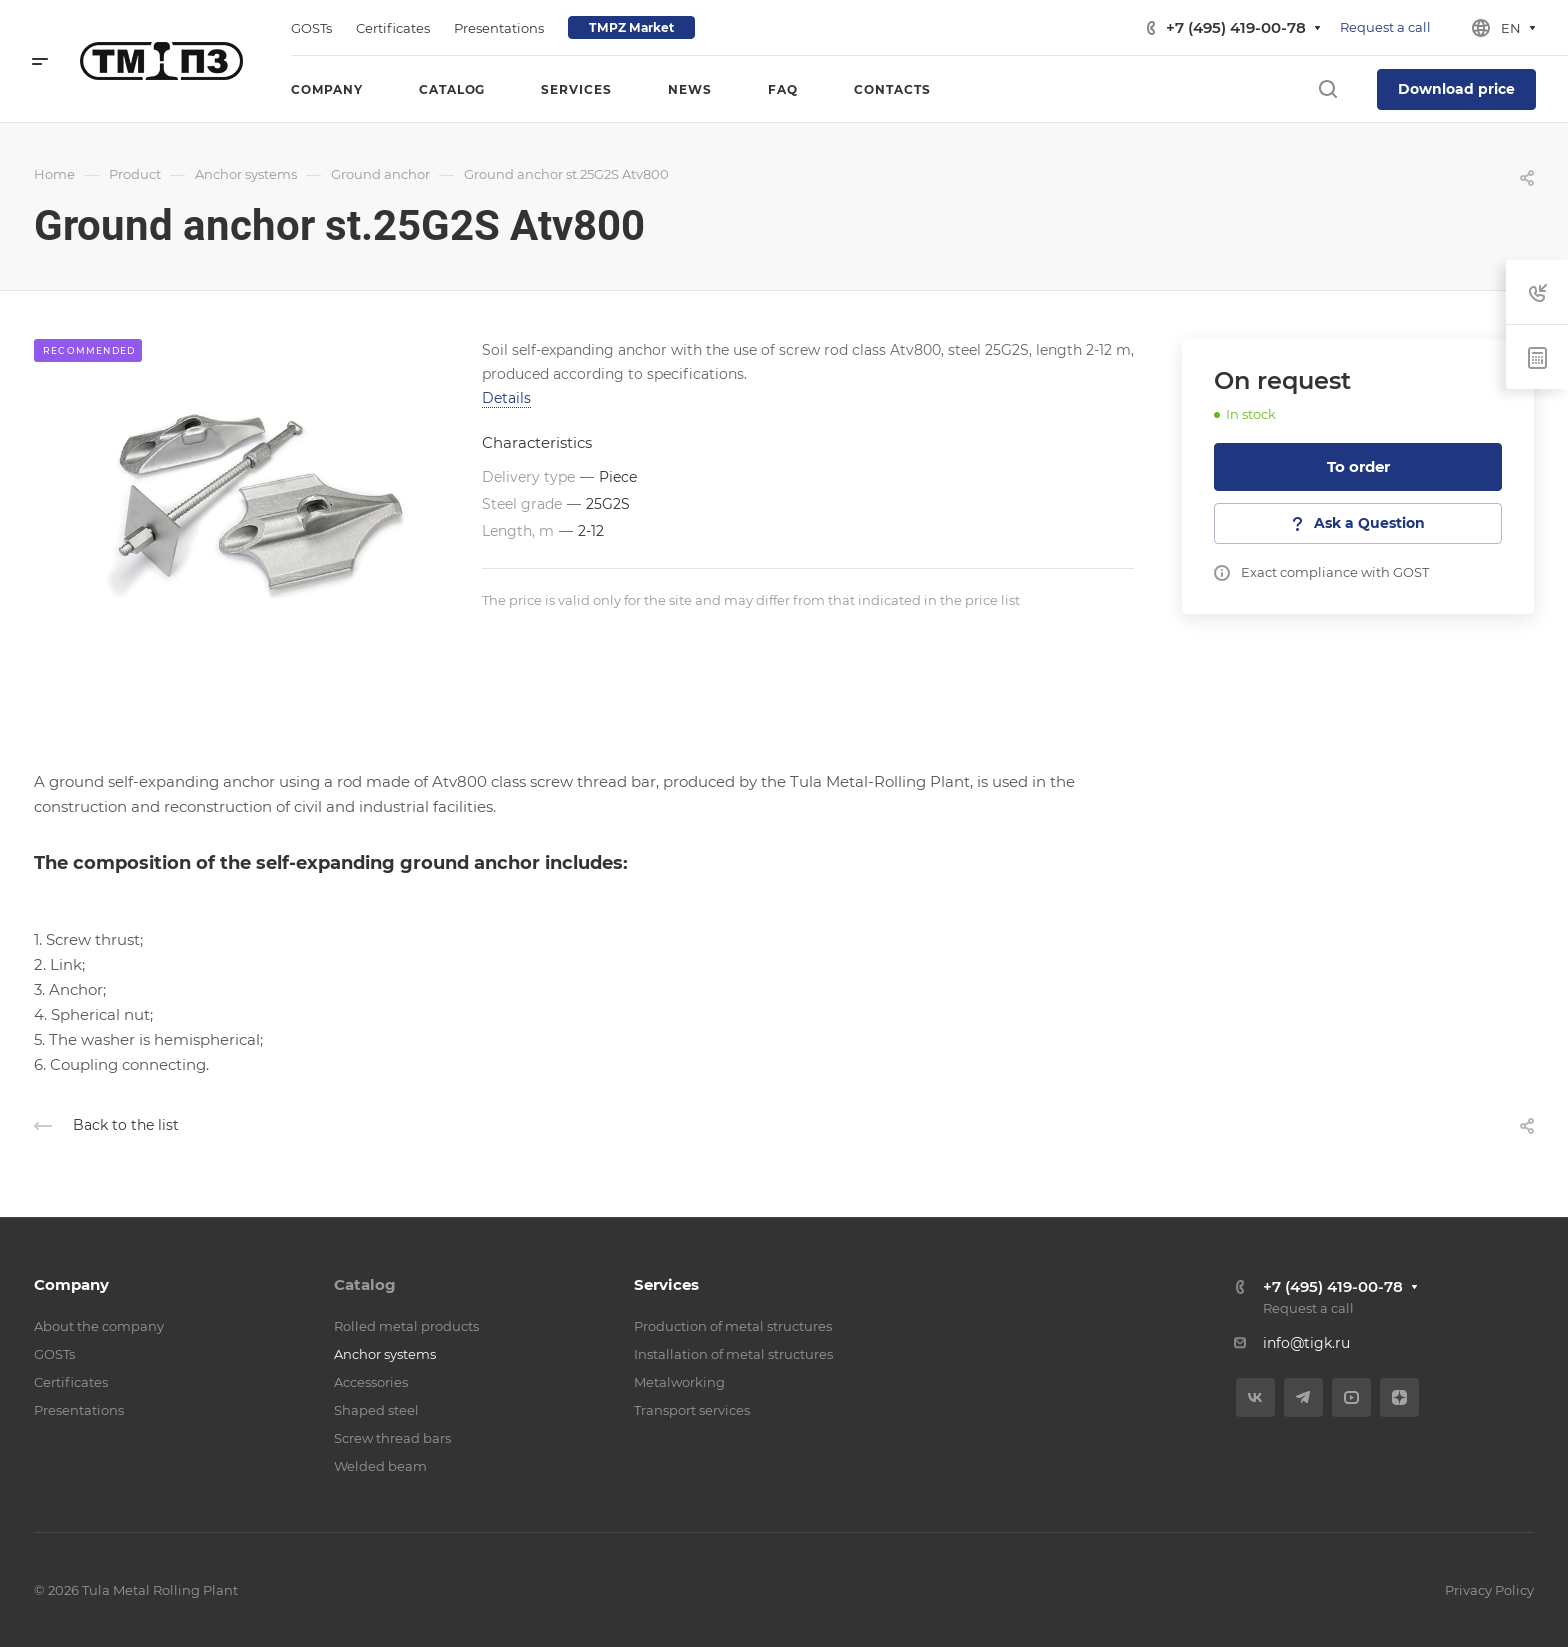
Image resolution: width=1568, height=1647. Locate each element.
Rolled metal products (406, 1326)
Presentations (79, 1410)
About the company (99, 1326)
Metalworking (679, 1382)
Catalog (365, 1284)
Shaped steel (376, 1410)
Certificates (71, 1382)
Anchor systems (385, 1354)
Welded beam (380, 1466)
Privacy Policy (1489, 1590)
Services (666, 1284)
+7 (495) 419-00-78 (1236, 27)
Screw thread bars (392, 1438)
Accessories (371, 1382)
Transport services (692, 1410)
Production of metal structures (733, 1326)
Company (71, 1284)
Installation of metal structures (733, 1354)
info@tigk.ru (1306, 1343)
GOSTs (54, 1354)
